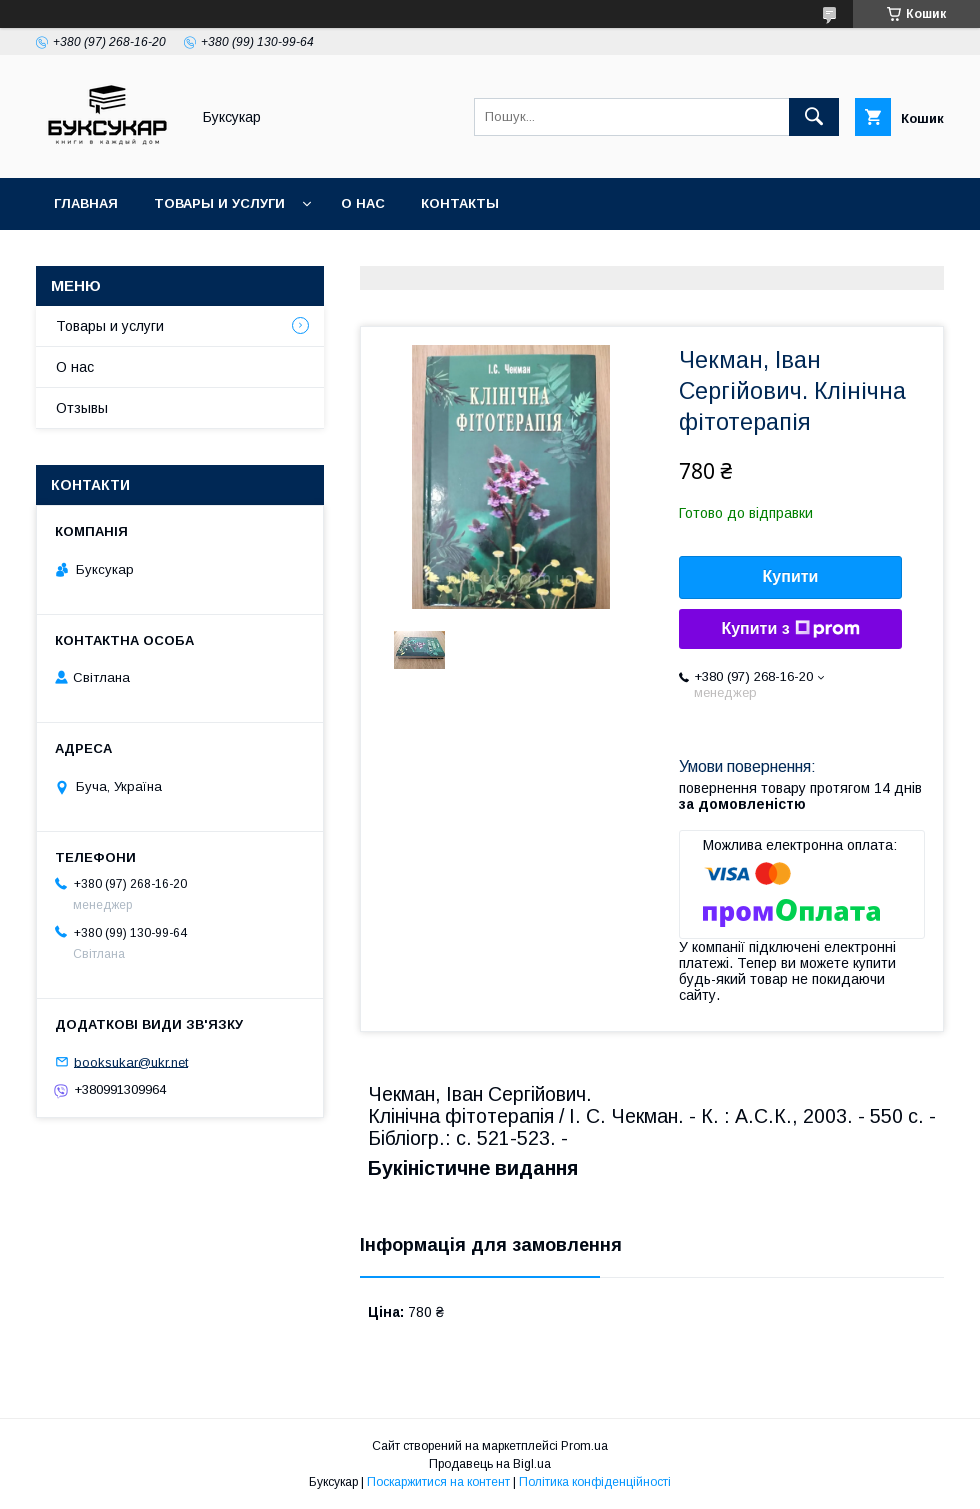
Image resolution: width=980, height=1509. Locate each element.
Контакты (460, 203)
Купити (791, 576)
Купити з (790, 629)
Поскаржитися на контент (438, 1482)
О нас (363, 203)
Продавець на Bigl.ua (490, 1464)
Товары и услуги (219, 203)
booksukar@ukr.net (131, 1061)
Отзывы (82, 408)
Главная (86, 203)
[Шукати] (814, 117)
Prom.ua (584, 1446)
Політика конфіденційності (595, 1482)
